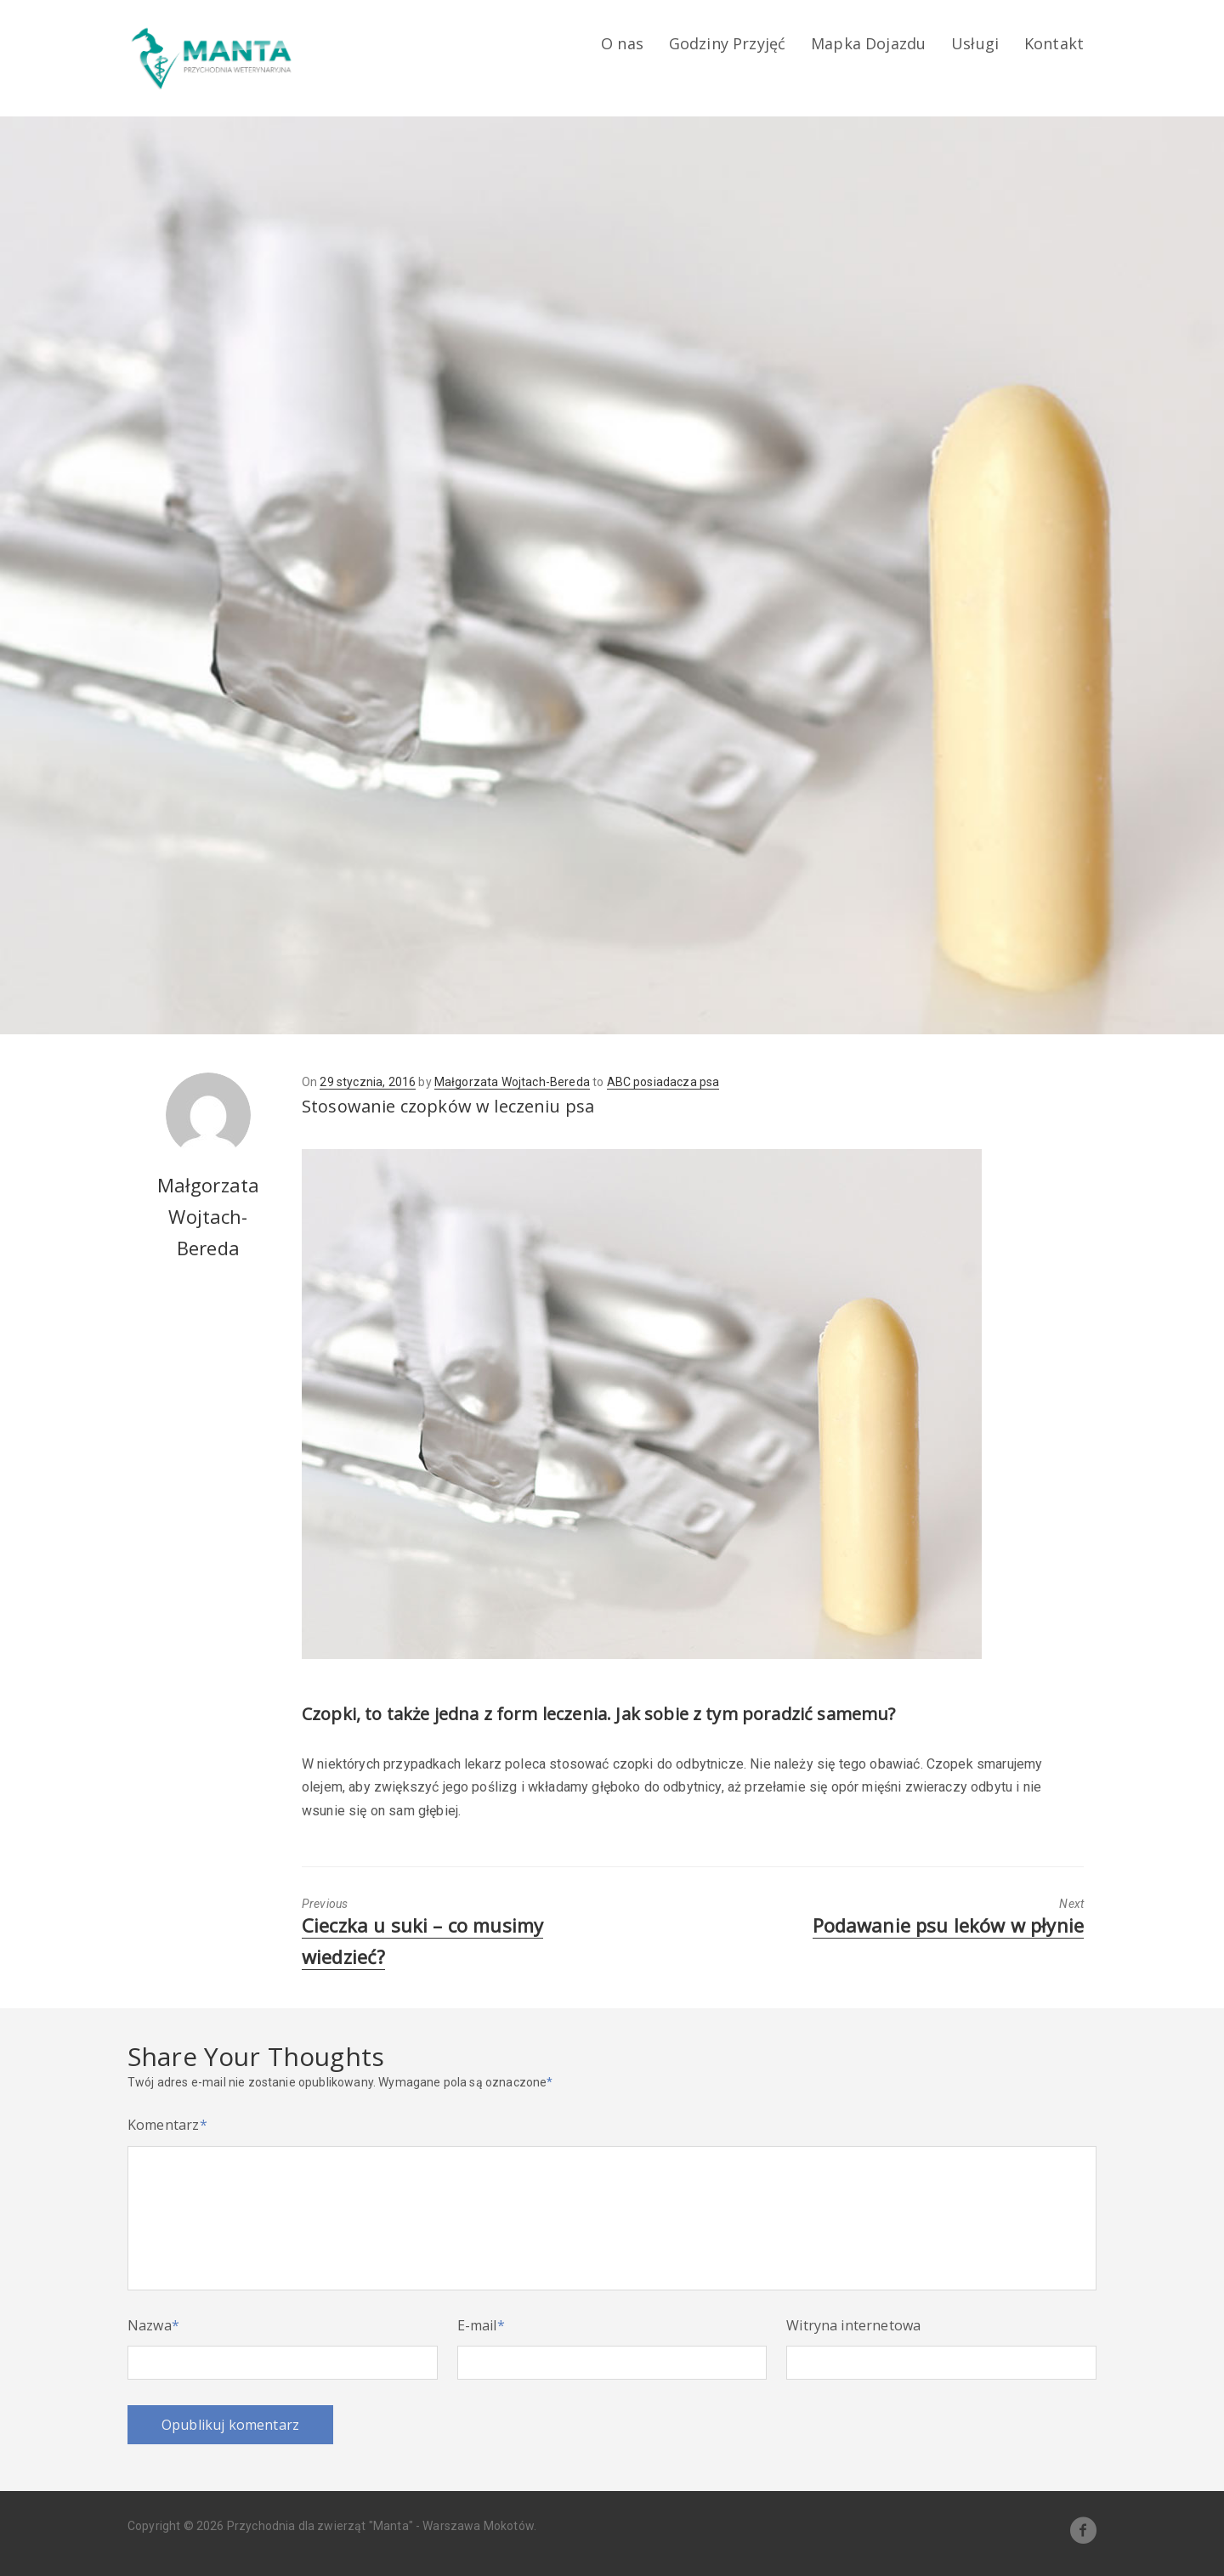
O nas (622, 43)
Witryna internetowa (853, 2325)
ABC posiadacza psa (663, 1082)
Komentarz (167, 2124)
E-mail (481, 2325)
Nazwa (153, 2325)
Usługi (975, 43)
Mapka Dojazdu (868, 43)
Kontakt (1054, 43)
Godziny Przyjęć (727, 43)
